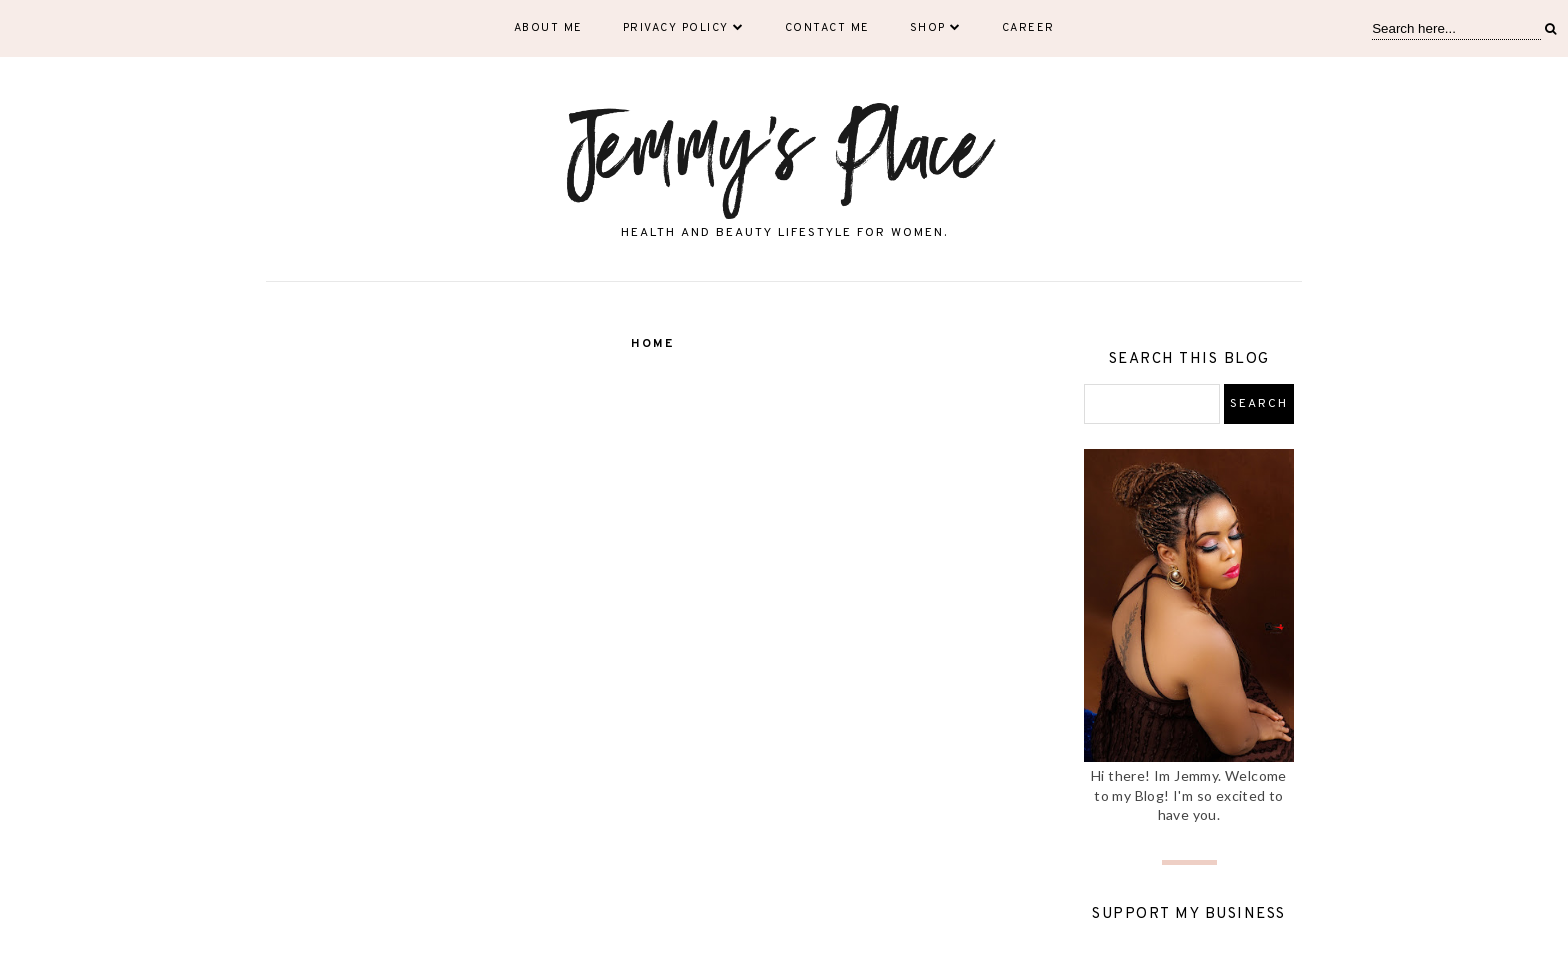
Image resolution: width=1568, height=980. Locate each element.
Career (1028, 28)
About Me (548, 28)
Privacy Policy (684, 28)
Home (652, 344)
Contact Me (827, 28)
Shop (936, 28)
